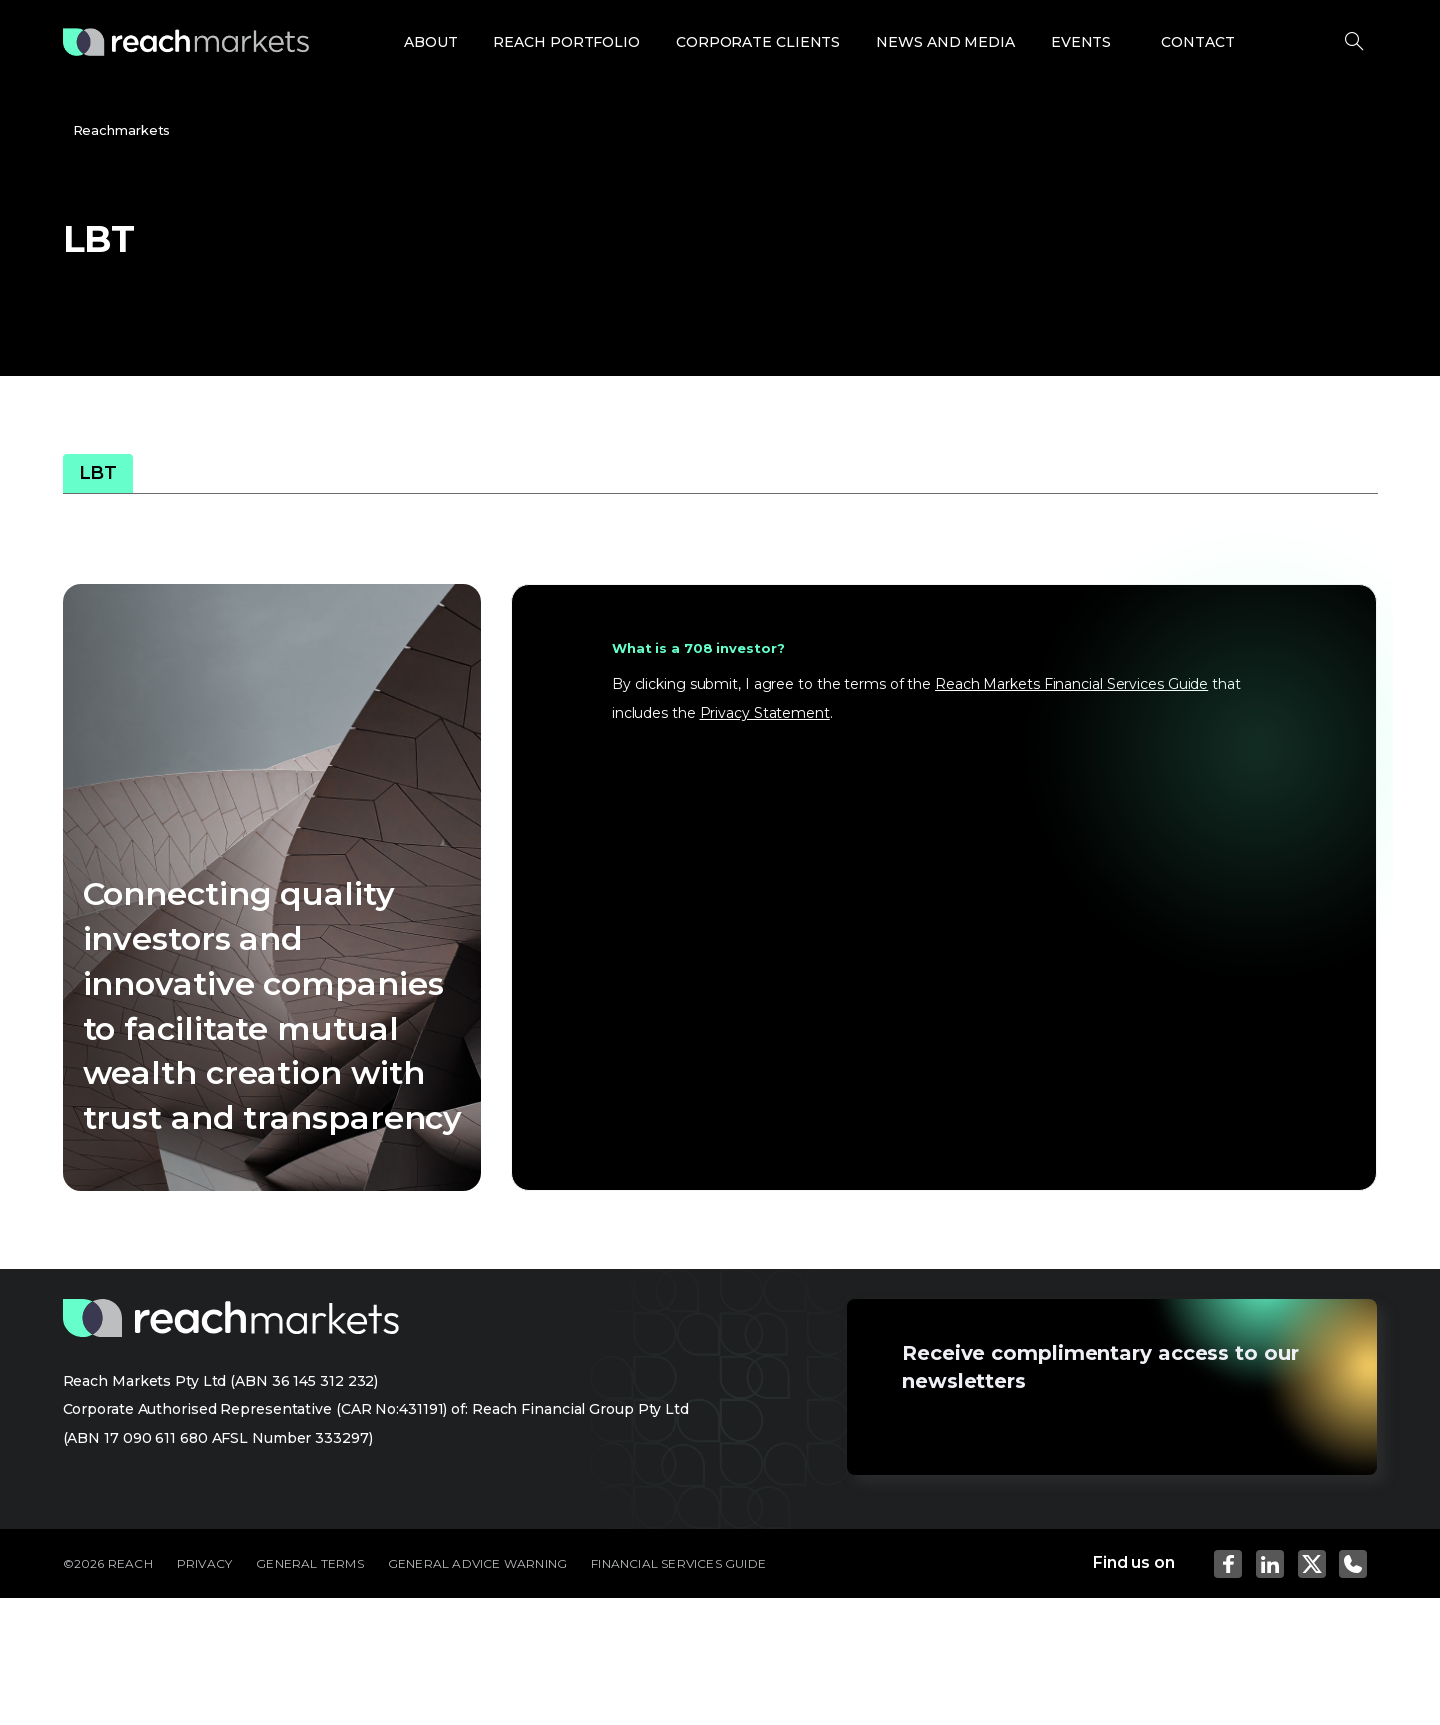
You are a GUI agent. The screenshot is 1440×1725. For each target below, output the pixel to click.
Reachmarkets (122, 130)
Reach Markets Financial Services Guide (1071, 684)
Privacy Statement (765, 713)
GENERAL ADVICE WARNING (477, 1563)
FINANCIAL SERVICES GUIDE (678, 1563)
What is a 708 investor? (698, 648)
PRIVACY (204, 1563)
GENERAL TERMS (310, 1563)
